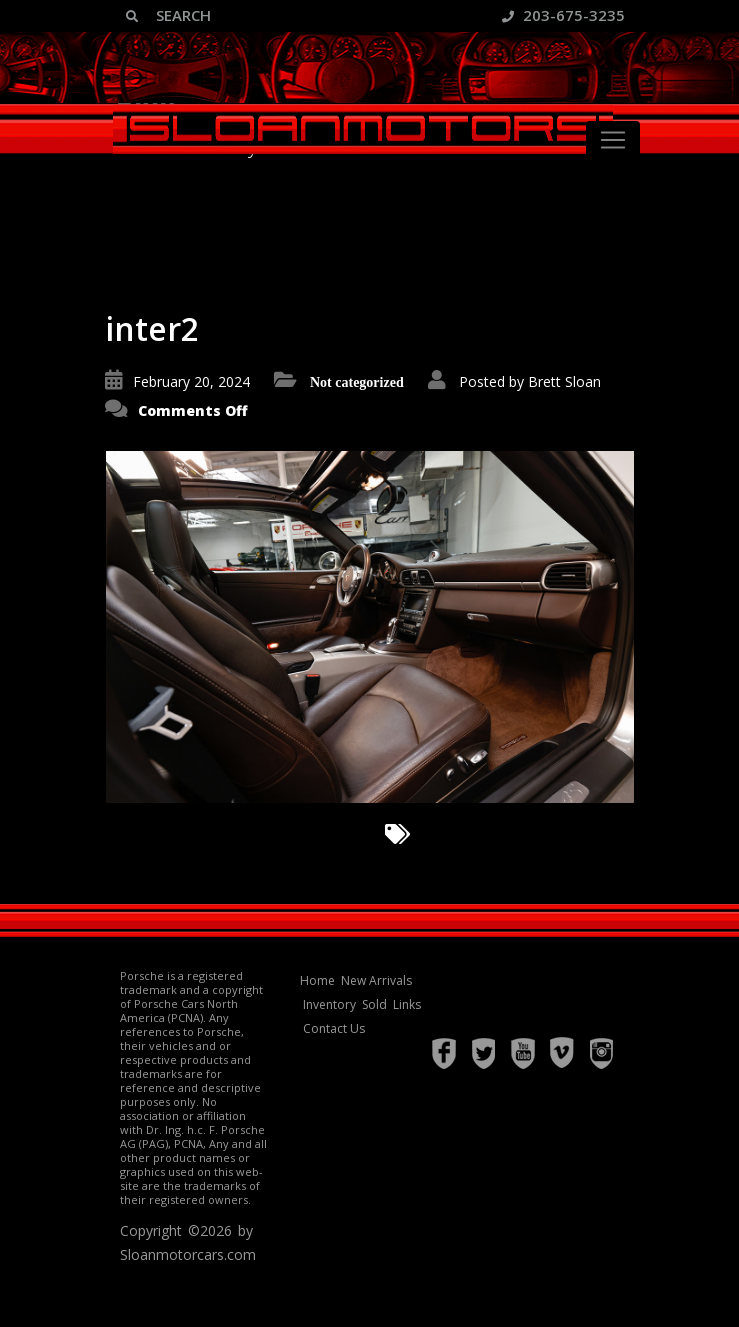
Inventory (329, 1004)
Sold (374, 1004)
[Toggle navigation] (613, 140)
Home (317, 980)
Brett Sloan (564, 381)
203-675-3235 (563, 15)
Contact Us (334, 1028)
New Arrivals (376, 980)
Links (407, 1004)
